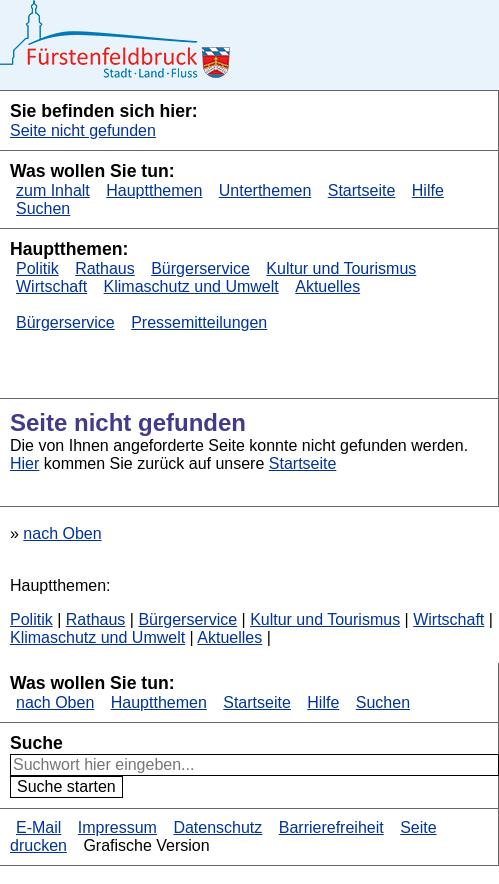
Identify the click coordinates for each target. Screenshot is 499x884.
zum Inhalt (53, 190)
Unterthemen (265, 190)
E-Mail (38, 827)
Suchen (43, 208)
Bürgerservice (200, 268)
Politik (37, 268)
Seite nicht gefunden (83, 130)
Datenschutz (217, 827)
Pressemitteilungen (199, 322)
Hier (24, 463)
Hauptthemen (154, 190)
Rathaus (105, 268)
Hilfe (428, 190)
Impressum (117, 827)
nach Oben (62, 533)
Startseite (362, 190)
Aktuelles (327, 286)
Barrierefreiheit (331, 827)
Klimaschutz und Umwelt (191, 286)
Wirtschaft (51, 286)
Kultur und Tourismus (341, 268)
